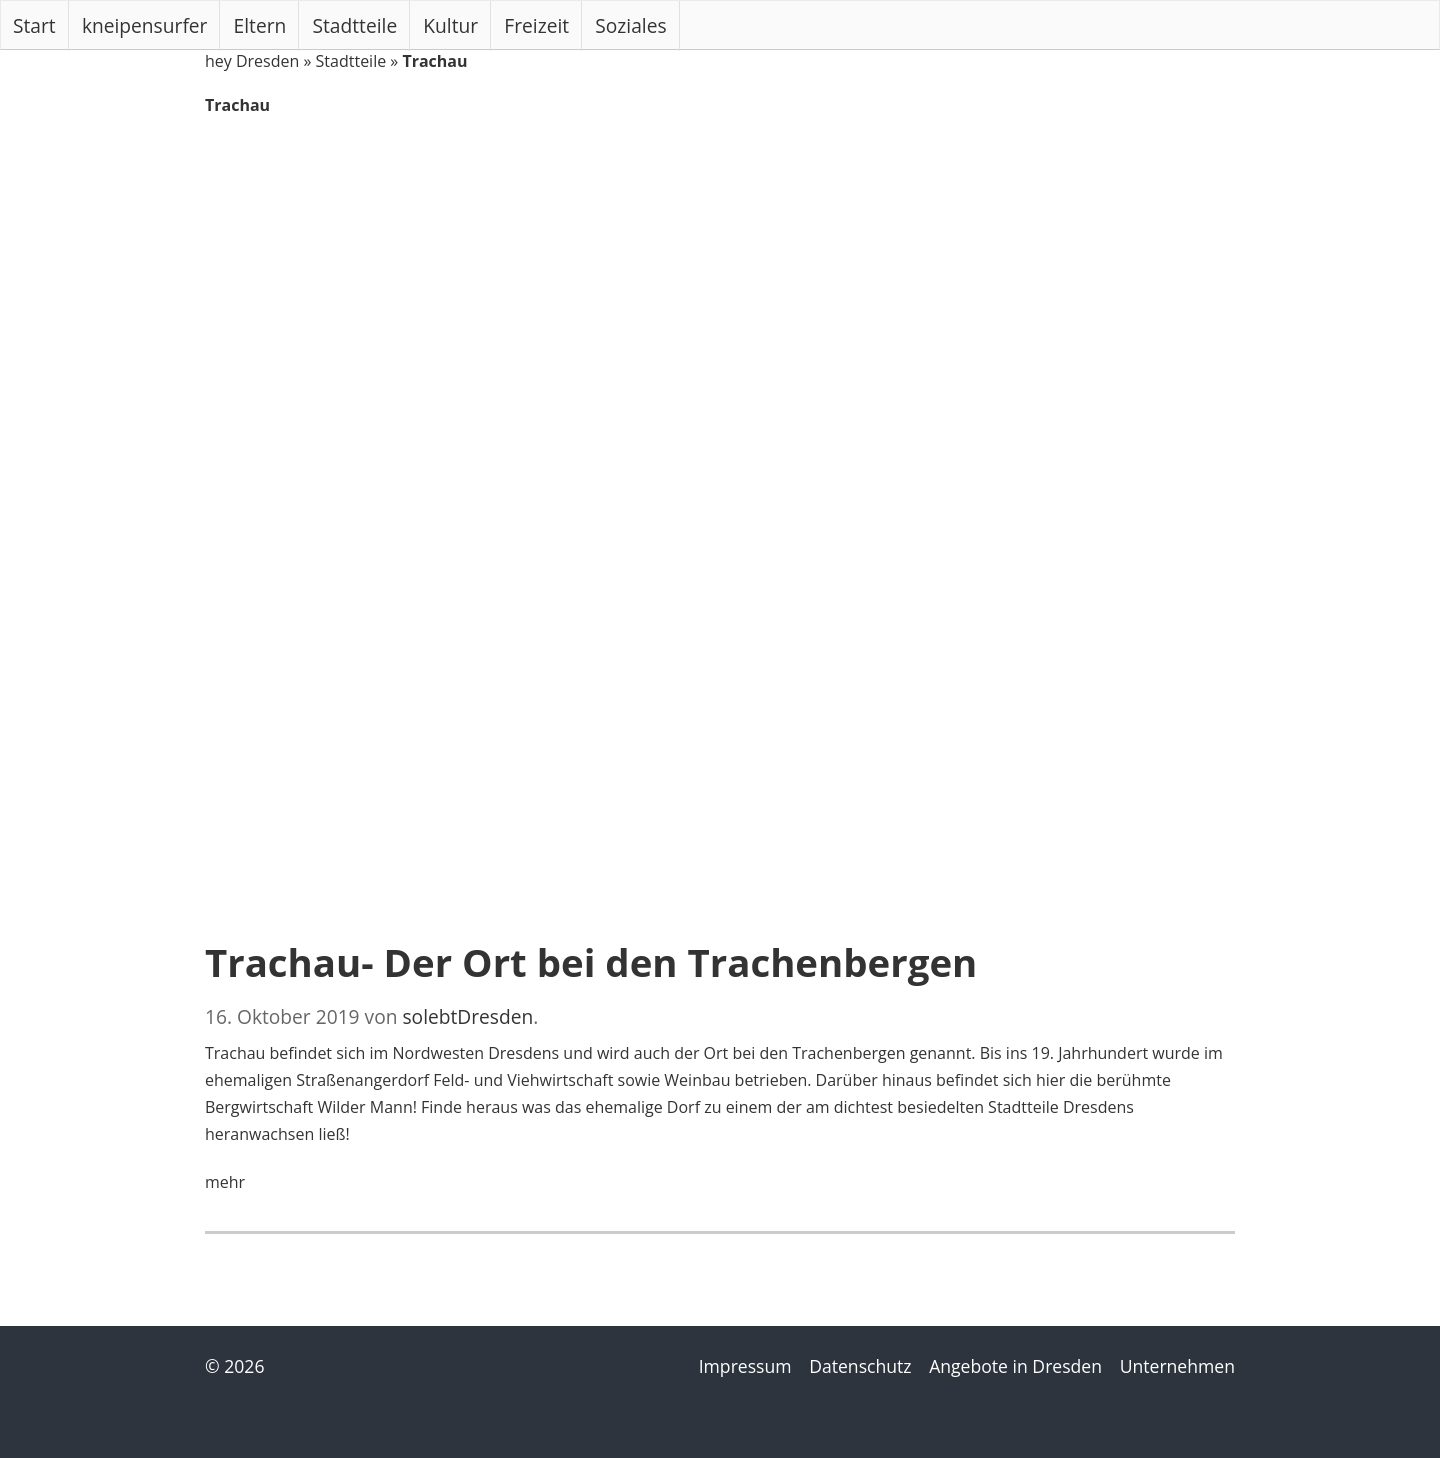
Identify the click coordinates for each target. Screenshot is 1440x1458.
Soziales (630, 25)
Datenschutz (860, 1366)
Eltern (260, 25)
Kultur (450, 25)
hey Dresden (252, 61)
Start (34, 25)
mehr (225, 1182)
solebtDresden (467, 1016)
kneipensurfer (145, 25)
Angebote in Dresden (1015, 1366)
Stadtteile (355, 25)
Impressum (745, 1366)
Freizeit (536, 25)
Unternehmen (1177, 1366)
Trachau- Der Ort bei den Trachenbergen (591, 962)
